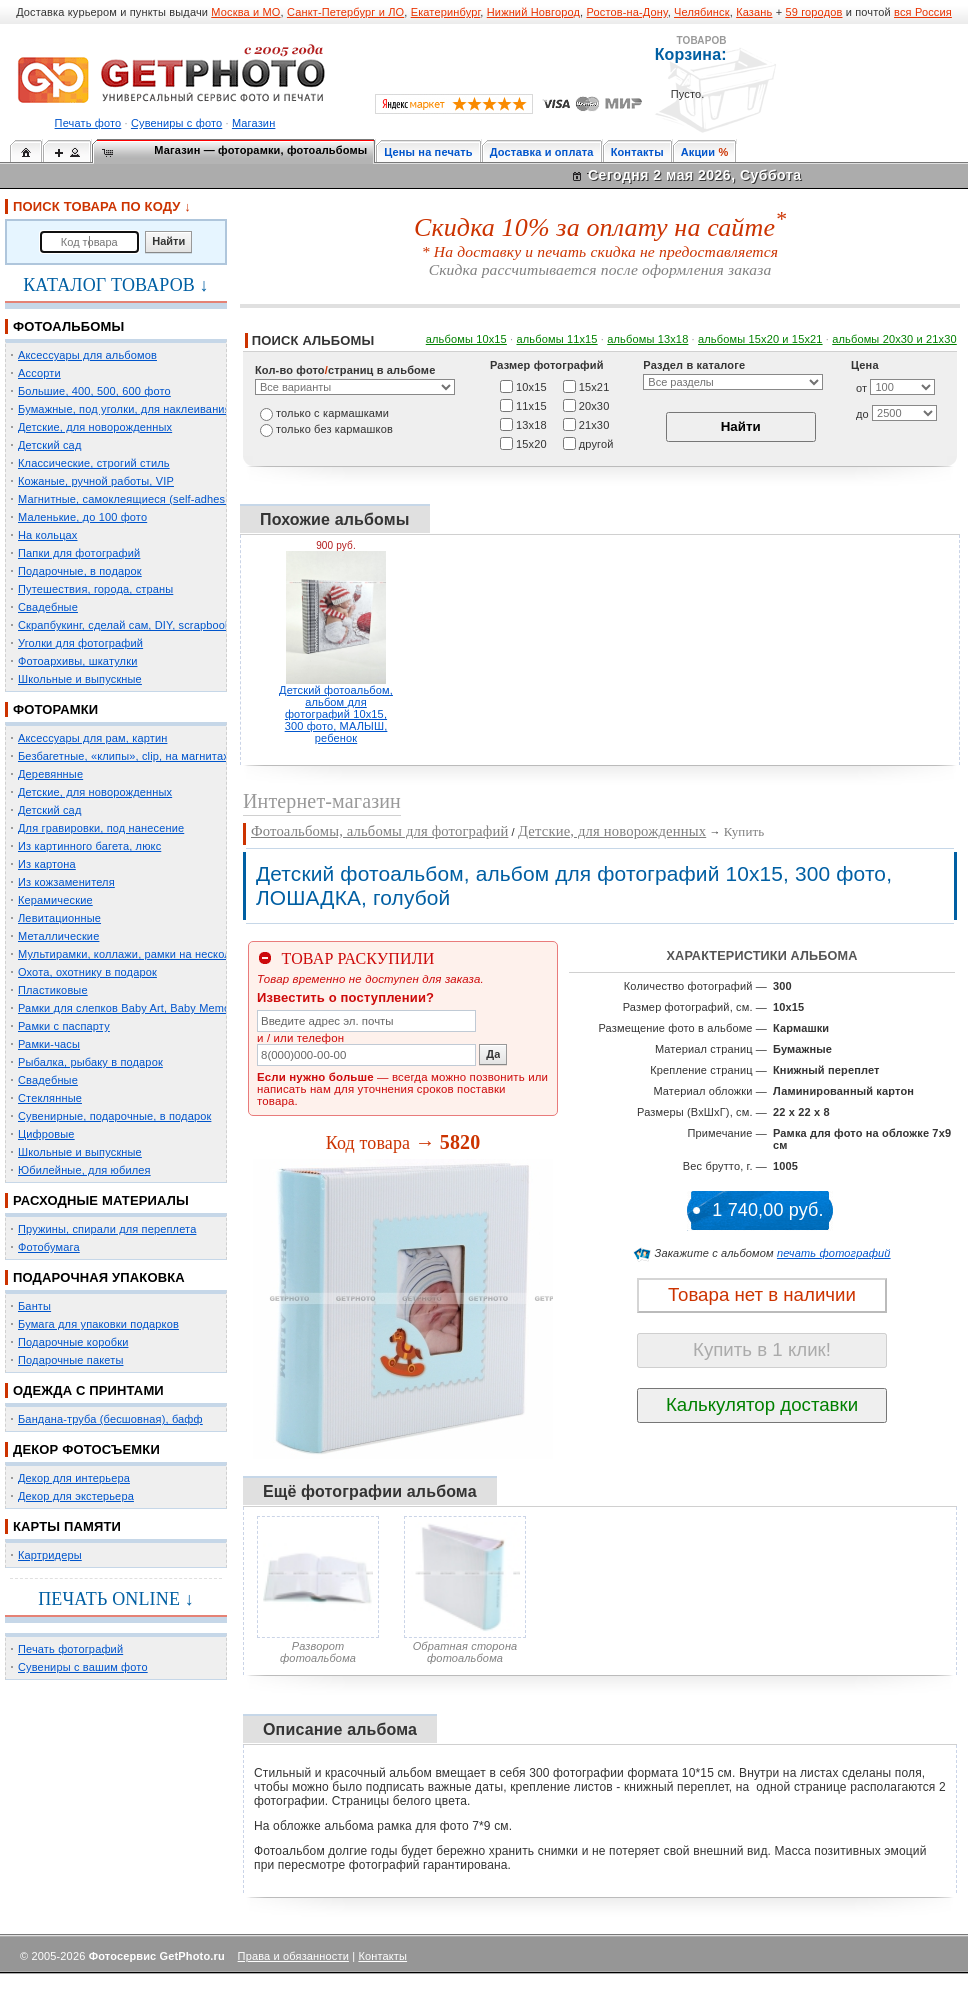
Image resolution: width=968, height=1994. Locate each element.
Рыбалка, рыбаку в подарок (90, 1062)
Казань (754, 12)
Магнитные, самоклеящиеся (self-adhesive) (131, 499)
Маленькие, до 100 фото (82, 517)
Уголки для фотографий (80, 643)
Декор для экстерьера (76, 1496)
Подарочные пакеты (70, 1360)
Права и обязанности (293, 1956)
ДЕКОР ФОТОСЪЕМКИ (86, 1449)
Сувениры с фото (176, 123)
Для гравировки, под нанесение (101, 828)
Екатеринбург (446, 12)
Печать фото (88, 123)
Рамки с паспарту (64, 1026)
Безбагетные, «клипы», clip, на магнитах (123, 756)
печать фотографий (834, 1253)
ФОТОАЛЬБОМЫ (68, 326)
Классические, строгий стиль (94, 463)
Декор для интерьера (74, 1478)
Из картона (47, 864)
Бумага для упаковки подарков (98, 1324)
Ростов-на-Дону (627, 12)
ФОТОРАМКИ (55, 709)
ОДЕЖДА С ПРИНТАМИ (88, 1390)
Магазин (253, 123)
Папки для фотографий (79, 553)
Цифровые (46, 1134)
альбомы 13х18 (647, 339)
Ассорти (39, 373)
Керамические (55, 900)
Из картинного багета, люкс (89, 846)
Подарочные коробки (73, 1342)
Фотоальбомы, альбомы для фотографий (379, 831)
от (861, 388)
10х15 (531, 386)
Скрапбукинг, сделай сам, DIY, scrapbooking (132, 625)
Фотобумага (49, 1247)
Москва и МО (245, 12)
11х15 (531, 405)
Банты (34, 1306)
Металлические (58, 936)
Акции (698, 152)
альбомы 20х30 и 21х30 (894, 339)
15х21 (594, 386)
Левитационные (59, 918)
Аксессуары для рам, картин (92, 738)
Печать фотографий (70, 1649)
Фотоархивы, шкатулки (77, 661)
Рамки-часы (49, 1044)
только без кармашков (334, 429)
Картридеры (50, 1555)
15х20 (531, 443)
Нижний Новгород (533, 12)
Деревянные (50, 774)
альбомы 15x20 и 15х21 (760, 339)
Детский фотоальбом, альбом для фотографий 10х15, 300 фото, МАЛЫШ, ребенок (336, 714)
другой (596, 443)
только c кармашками (332, 413)
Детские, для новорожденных (95, 427)
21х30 (594, 424)
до (862, 414)
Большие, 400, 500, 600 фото (94, 391)
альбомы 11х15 (557, 339)
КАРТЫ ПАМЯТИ (67, 1526)
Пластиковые (53, 990)
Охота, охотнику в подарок (87, 972)
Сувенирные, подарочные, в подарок (114, 1116)
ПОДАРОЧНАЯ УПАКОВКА (99, 1277)
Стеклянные (50, 1098)
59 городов (813, 12)
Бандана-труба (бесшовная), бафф (110, 1419)
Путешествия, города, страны (95, 589)
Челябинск (702, 12)
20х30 (594, 405)
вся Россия (923, 12)
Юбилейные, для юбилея (84, 1170)
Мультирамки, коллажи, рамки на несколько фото (148, 954)
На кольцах (48, 535)
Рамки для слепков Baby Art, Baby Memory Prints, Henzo (164, 1008)
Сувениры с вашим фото (83, 1667)
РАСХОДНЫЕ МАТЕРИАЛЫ (101, 1200)
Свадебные (48, 607)
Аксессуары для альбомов (87, 355)
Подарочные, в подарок (80, 571)
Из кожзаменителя (66, 882)
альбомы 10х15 (466, 339)
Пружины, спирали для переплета (107, 1229)
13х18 (531, 424)
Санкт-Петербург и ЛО (345, 12)
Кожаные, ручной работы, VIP (96, 481)
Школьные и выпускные (80, 679)
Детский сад (49, 445)
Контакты (637, 152)
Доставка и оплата (542, 152)
